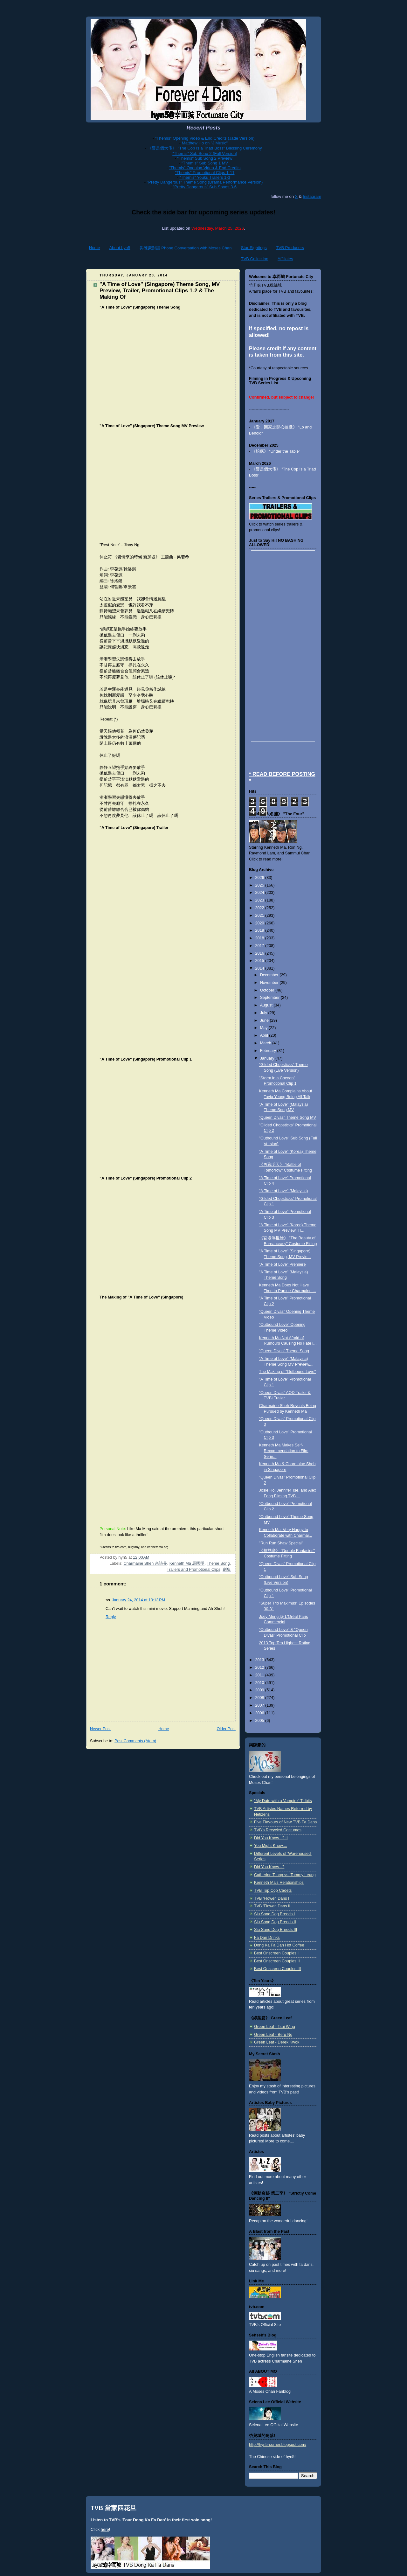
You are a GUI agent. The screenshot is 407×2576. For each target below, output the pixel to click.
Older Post (226, 1729)
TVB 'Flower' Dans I (271, 1898)
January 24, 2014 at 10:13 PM (138, 1600)
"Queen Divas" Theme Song (284, 1351)
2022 (260, 908)
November (270, 982)
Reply (111, 1617)
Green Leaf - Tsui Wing (274, 2026)
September (270, 997)
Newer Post (100, 1729)
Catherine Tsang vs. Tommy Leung (285, 1875)
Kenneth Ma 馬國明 (187, 1563)
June (265, 1020)
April (264, 1035)
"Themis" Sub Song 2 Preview (204, 158)
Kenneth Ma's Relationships (279, 1882)
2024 (260, 892)
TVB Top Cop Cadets (273, 1890)
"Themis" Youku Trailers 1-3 (204, 177)
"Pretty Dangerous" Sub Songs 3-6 (205, 186)
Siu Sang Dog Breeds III (275, 1929)
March (266, 1043)
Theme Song (218, 1563)
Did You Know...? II (271, 1838)
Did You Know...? (269, 1867)
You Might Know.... (270, 1845)
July (264, 1013)
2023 (260, 900)
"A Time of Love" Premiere (282, 1264)
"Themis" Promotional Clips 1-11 (204, 172)
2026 (260, 877)
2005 (260, 1720)
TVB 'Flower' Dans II (272, 1906)
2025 (260, 885)
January (267, 1058)
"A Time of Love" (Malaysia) (283, 1191)
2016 (260, 953)
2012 (260, 1667)
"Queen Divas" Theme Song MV (287, 1117)
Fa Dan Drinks (267, 1937)
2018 (260, 938)
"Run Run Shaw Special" (281, 1543)
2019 (260, 930)
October (267, 990)
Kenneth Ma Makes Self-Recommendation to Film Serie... (283, 1451)
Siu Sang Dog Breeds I (274, 1914)
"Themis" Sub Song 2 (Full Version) (204, 153)
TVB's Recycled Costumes (277, 1830)
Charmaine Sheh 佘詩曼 (145, 1563)
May (264, 1028)
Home (94, 247)
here (105, 2529)
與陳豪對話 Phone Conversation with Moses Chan (186, 248)
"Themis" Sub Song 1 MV (205, 163)
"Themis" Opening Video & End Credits (204, 167)
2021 (260, 915)
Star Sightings (254, 247)
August (267, 1005)
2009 (260, 1690)
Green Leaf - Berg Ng (273, 2034)
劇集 (227, 1569)
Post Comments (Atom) (135, 1741)
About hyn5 (119, 247)
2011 (260, 1675)
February (268, 1050)
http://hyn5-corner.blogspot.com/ (277, 2444)
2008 (260, 1697)
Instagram (312, 196)
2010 (260, 1683)
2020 (260, 923)
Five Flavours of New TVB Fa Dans (285, 1822)
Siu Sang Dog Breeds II (275, 1922)
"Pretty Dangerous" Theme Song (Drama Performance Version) (205, 182)
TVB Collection (254, 258)
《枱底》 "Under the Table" (276, 451)
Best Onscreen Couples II (277, 1961)
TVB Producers (290, 247)
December (270, 975)
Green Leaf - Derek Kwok (276, 2042)
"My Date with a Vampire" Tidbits (283, 1801)
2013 (260, 1660)
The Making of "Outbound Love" (287, 1371)
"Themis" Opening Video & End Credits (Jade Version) (204, 138)
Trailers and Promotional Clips (193, 1569)
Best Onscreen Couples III (277, 1969)
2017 (260, 945)
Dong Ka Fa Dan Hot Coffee (279, 1945)
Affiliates (285, 258)
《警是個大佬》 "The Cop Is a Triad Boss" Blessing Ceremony (205, 148)
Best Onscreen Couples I (276, 1953)
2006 (260, 1713)
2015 (260, 960)
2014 (260, 968)
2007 (260, 1705)
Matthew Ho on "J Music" (205, 143)
